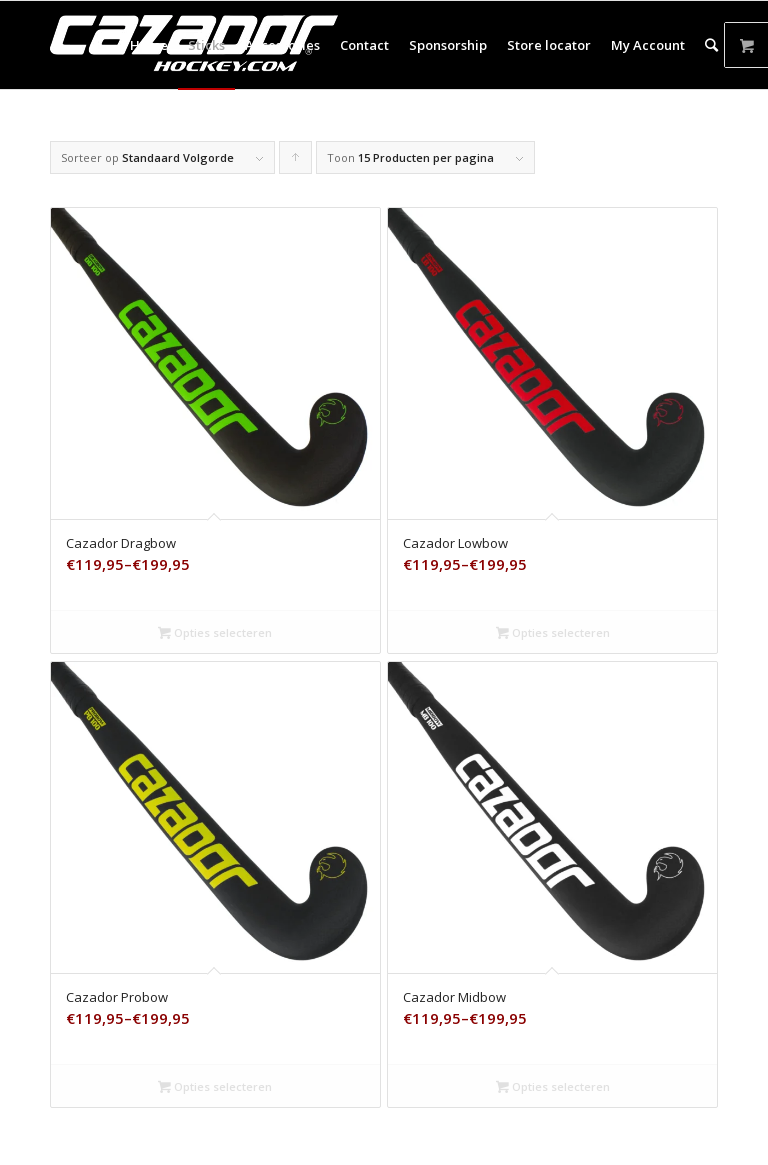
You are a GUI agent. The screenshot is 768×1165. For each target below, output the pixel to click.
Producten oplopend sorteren (296, 162)
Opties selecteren (215, 632)
